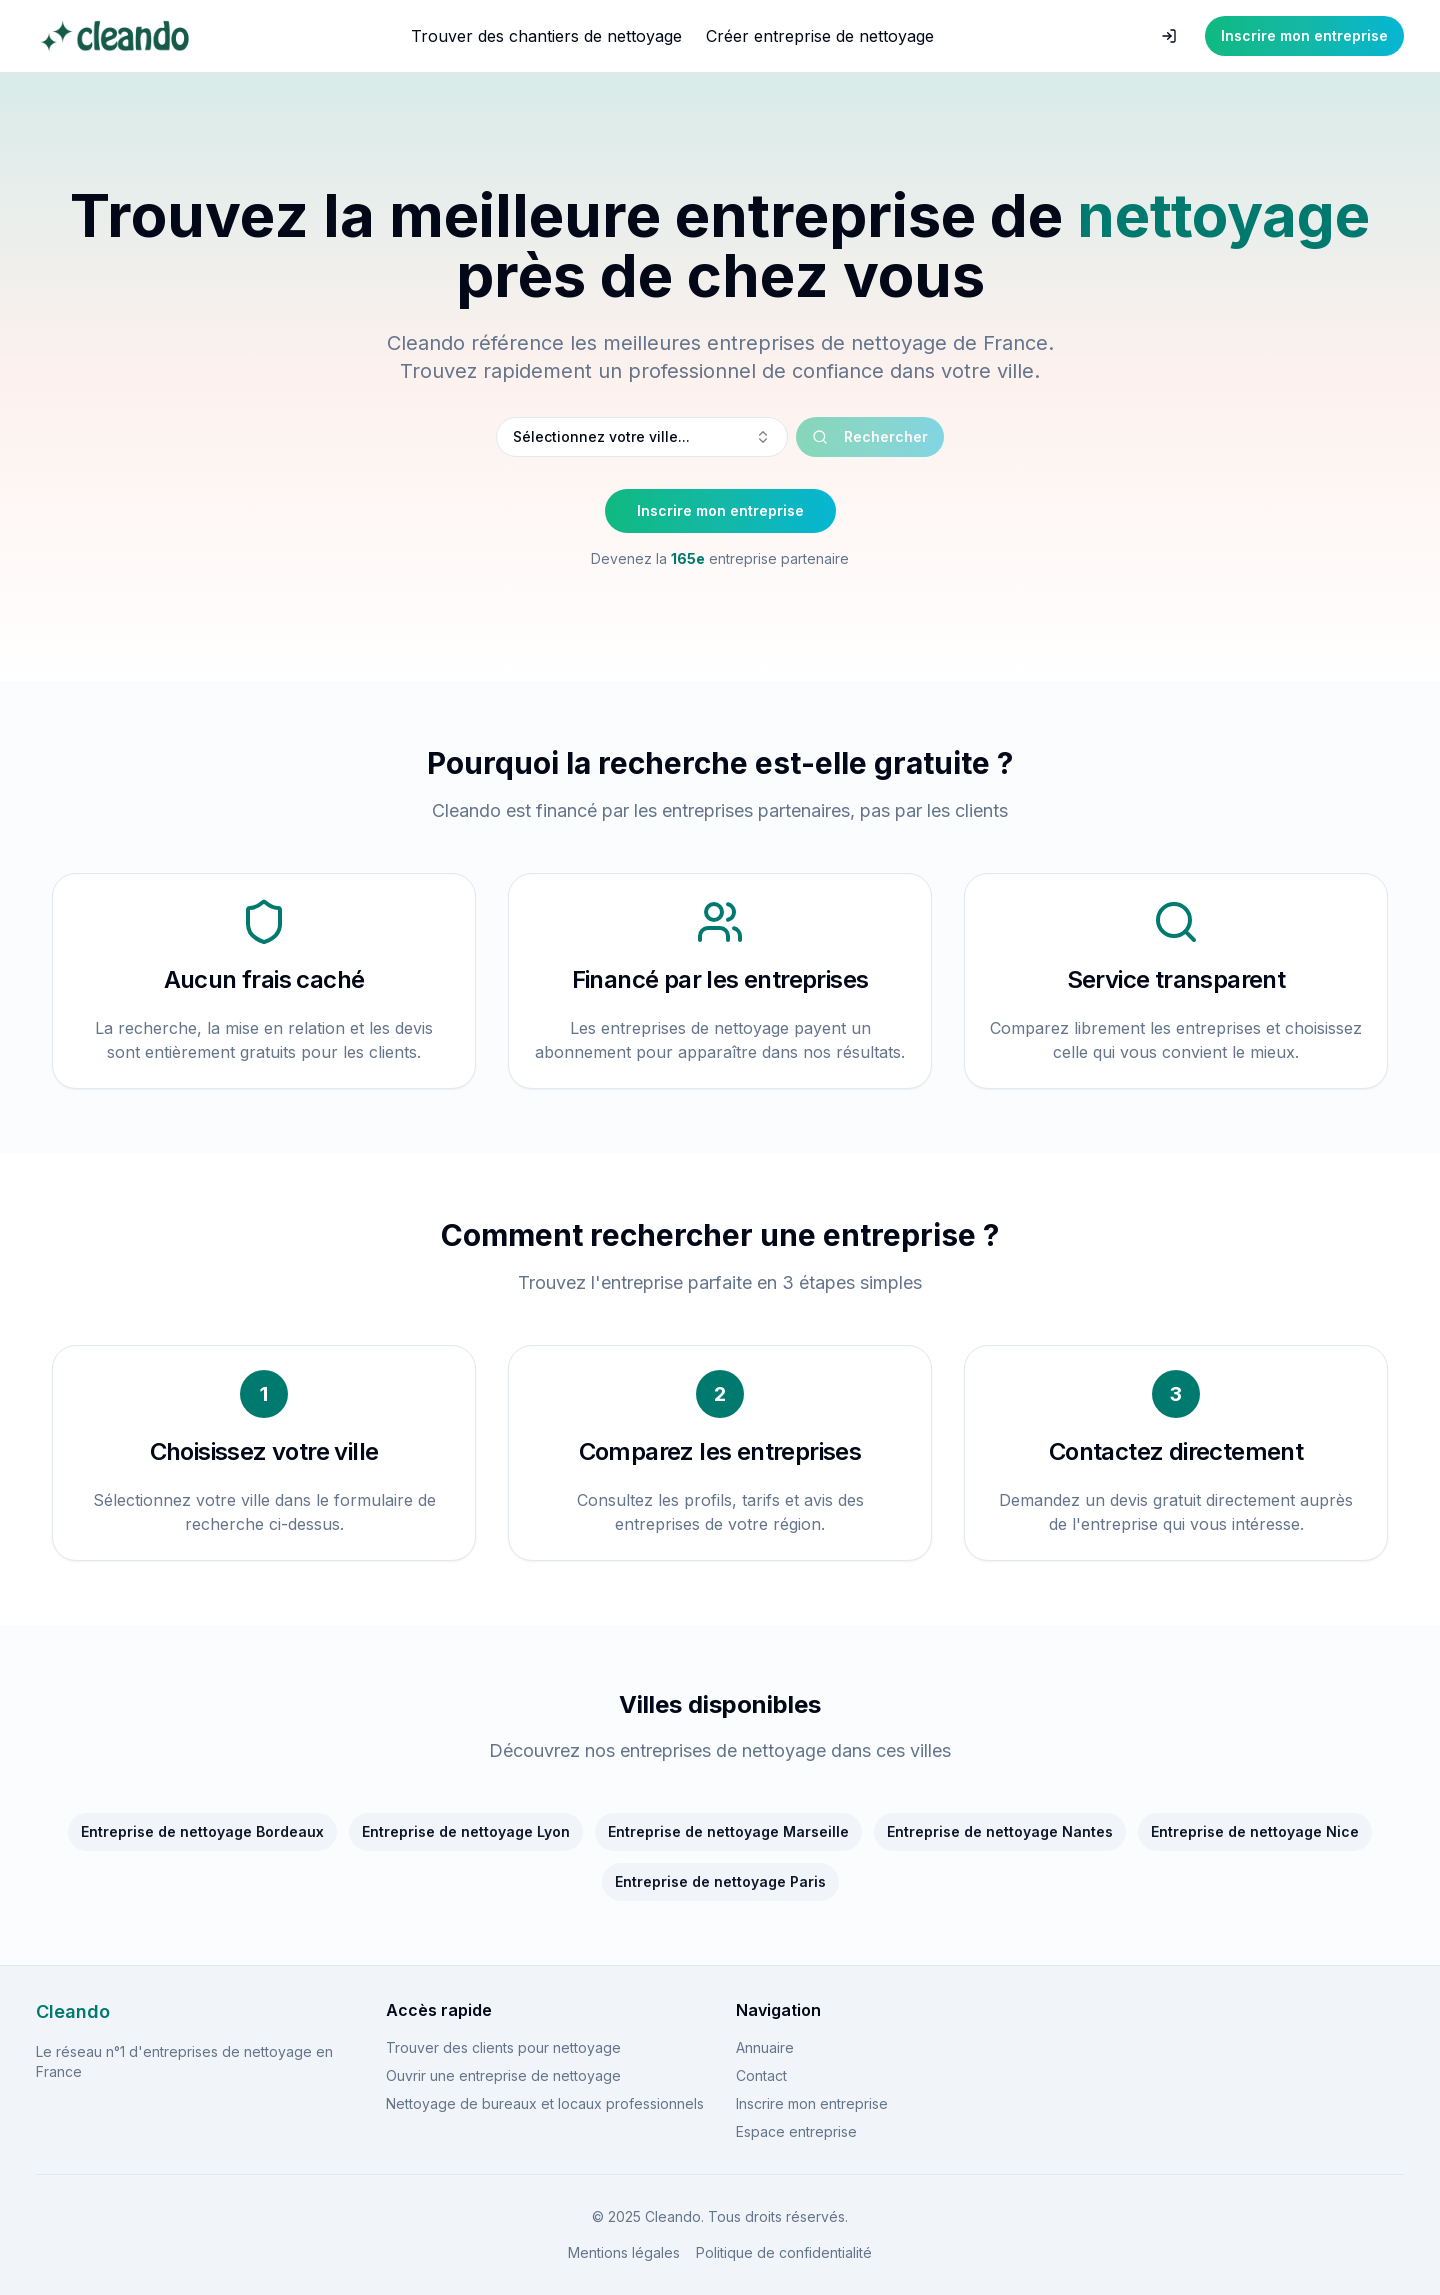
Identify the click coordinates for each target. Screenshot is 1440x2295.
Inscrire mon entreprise (1304, 35)
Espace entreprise (796, 2131)
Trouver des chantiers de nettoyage (546, 36)
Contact (761, 2075)
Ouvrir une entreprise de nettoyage (503, 2075)
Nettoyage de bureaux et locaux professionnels (545, 2103)
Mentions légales (624, 2252)
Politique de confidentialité (784, 2252)
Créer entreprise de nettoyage (820, 36)
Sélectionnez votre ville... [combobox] (642, 436)
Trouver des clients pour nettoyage (503, 2047)
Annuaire (765, 2047)
